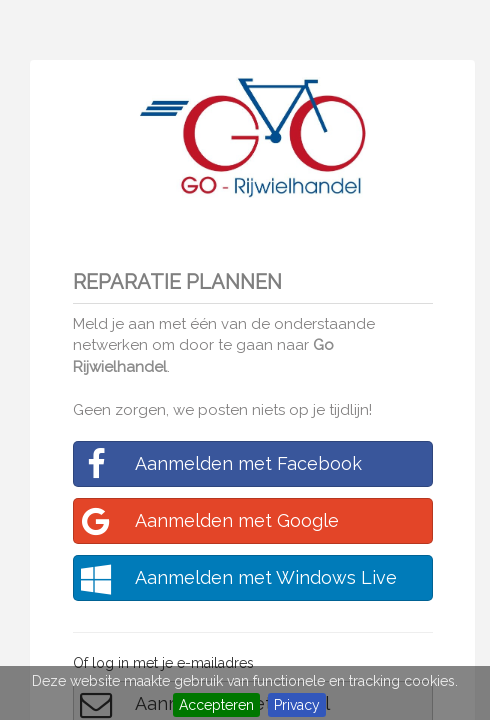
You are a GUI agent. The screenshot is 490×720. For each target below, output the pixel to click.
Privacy (297, 705)
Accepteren (216, 705)
